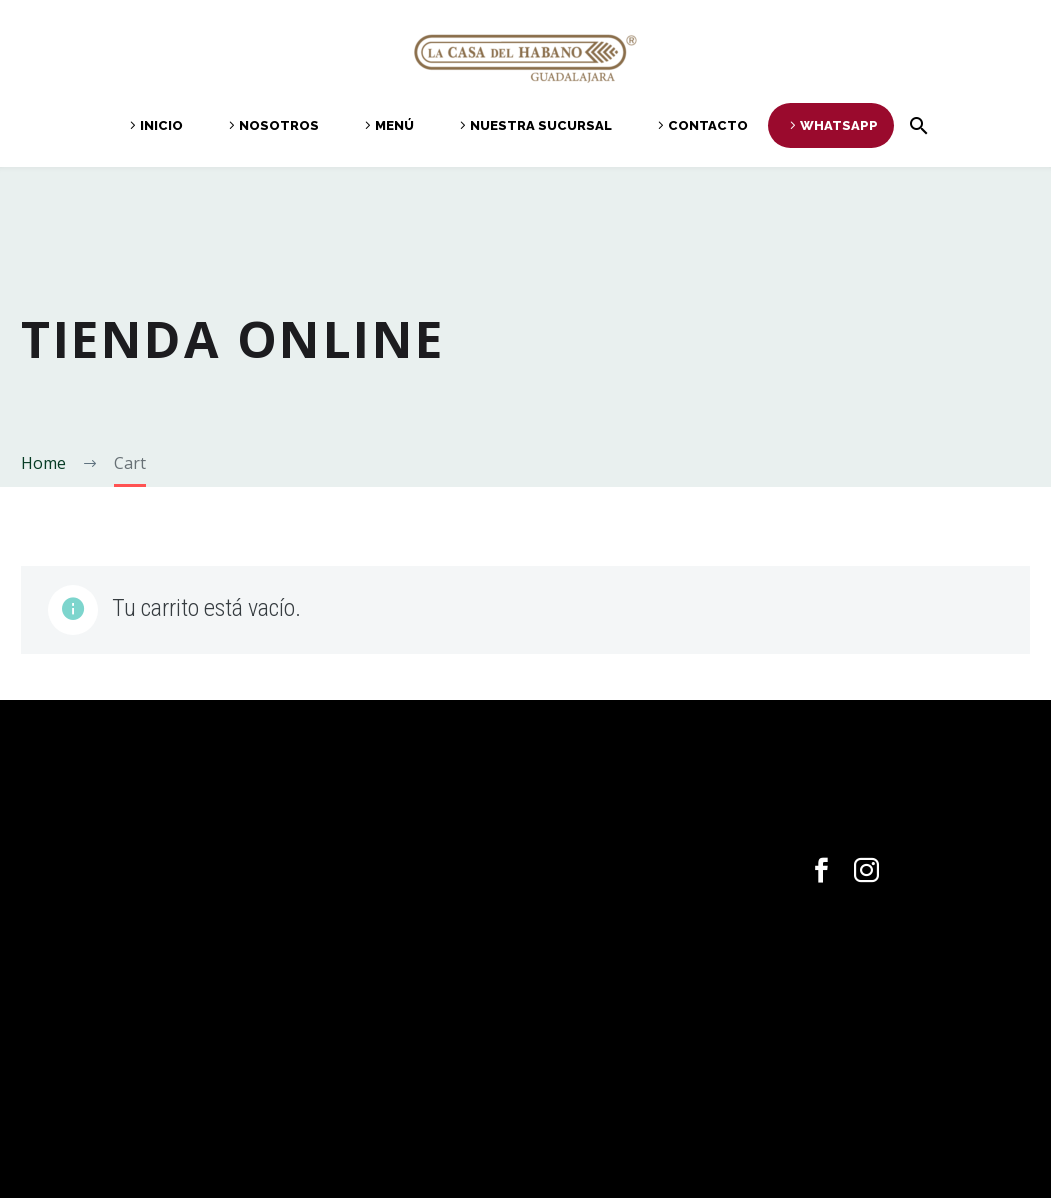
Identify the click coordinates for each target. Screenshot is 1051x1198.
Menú (394, 125)
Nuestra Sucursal (541, 125)
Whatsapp (839, 125)
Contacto (708, 125)
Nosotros (279, 125)
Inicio (161, 125)
